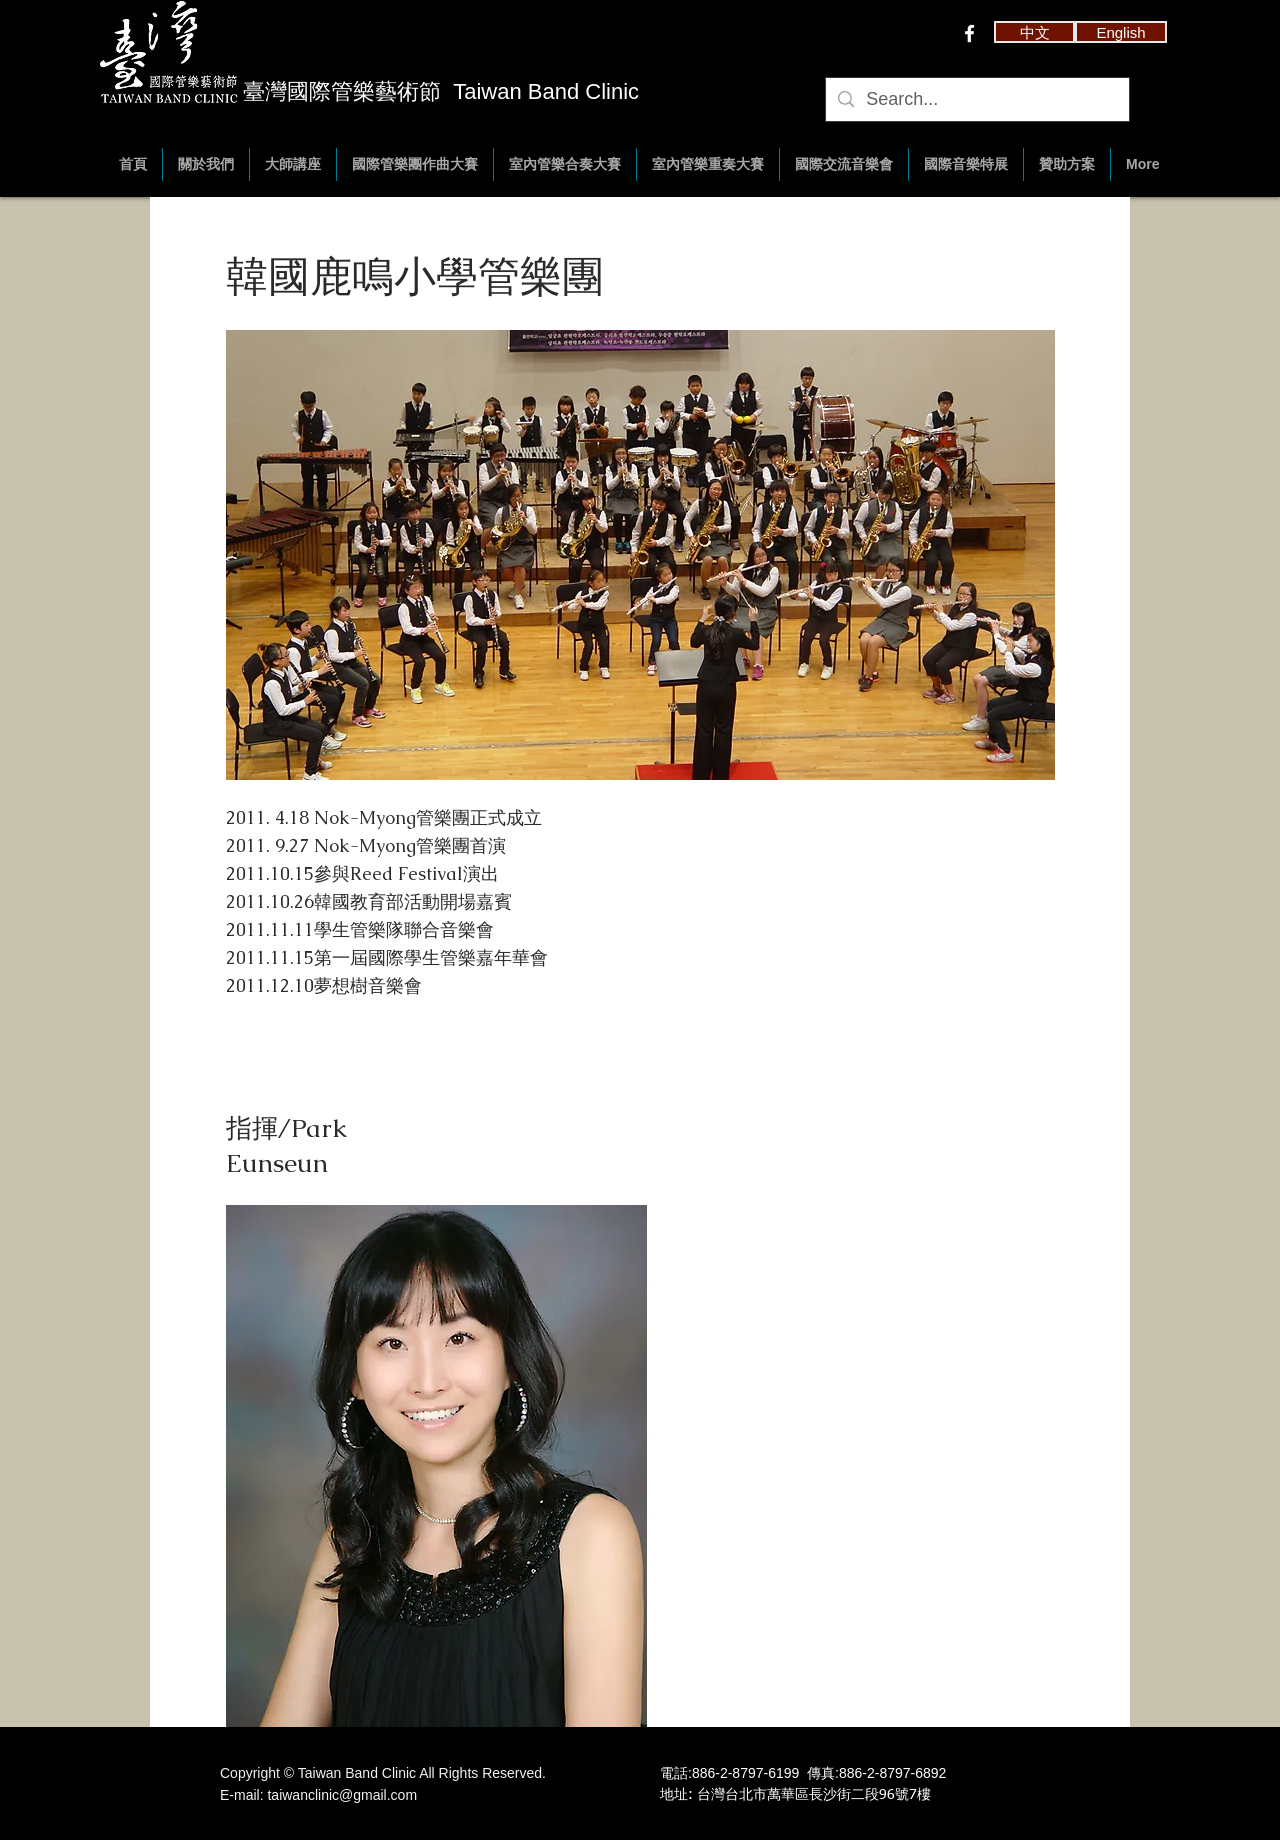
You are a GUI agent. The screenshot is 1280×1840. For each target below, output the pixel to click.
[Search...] (976, 99)
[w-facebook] (969, 33)
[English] (1121, 32)
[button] (1034, 32)
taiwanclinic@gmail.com (342, 1795)
